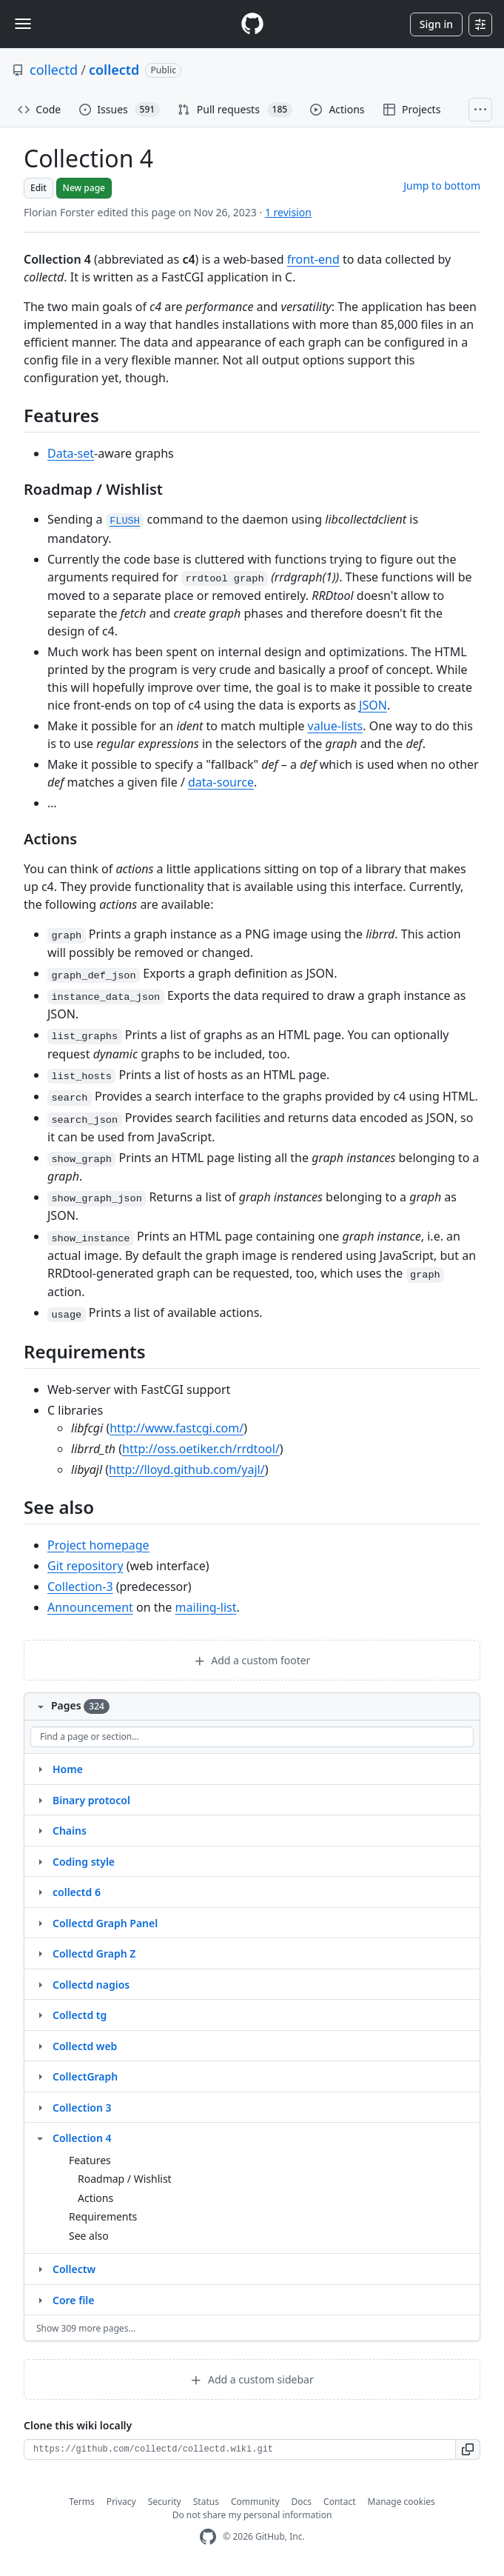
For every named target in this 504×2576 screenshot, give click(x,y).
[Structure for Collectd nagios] (40, 1984)
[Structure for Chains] (40, 1830)
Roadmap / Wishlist (125, 2179)
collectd (54, 70)
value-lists (335, 726)
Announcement (90, 1607)
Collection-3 (80, 1586)
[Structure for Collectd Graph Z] (40, 1953)
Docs (302, 2501)
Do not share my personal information (252, 2515)
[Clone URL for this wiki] (240, 2449)
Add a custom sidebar (251, 2379)
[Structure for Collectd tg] (40, 2014)
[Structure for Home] (40, 1769)
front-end (313, 259)
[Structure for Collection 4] (40, 2137)
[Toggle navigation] (23, 24)
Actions (95, 2198)
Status (206, 2501)
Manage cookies (401, 2501)
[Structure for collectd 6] (40, 1891)
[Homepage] (252, 24)
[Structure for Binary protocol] (40, 1800)
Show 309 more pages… (85, 2328)
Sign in (436, 24)
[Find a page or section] (252, 1736)
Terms (82, 2501)
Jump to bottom (441, 185)
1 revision (288, 212)
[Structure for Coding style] (40, 1861)
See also (89, 2236)
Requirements (103, 2216)
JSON (373, 705)
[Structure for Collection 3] (40, 2107)
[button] (468, 2449)
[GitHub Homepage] (208, 2537)
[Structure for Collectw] (40, 2268)
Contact (339, 2501)
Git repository (85, 1566)
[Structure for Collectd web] (40, 2046)
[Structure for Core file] (40, 2300)
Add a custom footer (252, 1660)
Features (90, 2160)
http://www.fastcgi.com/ (176, 1428)
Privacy (121, 2501)
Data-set (70, 453)
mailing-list (206, 1607)
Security (164, 2501)
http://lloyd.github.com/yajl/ (187, 1469)
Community (255, 2501)
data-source (221, 782)
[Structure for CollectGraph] (40, 2076)
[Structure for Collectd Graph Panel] (40, 1923)
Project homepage (98, 1545)
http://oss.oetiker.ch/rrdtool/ (201, 1449)
